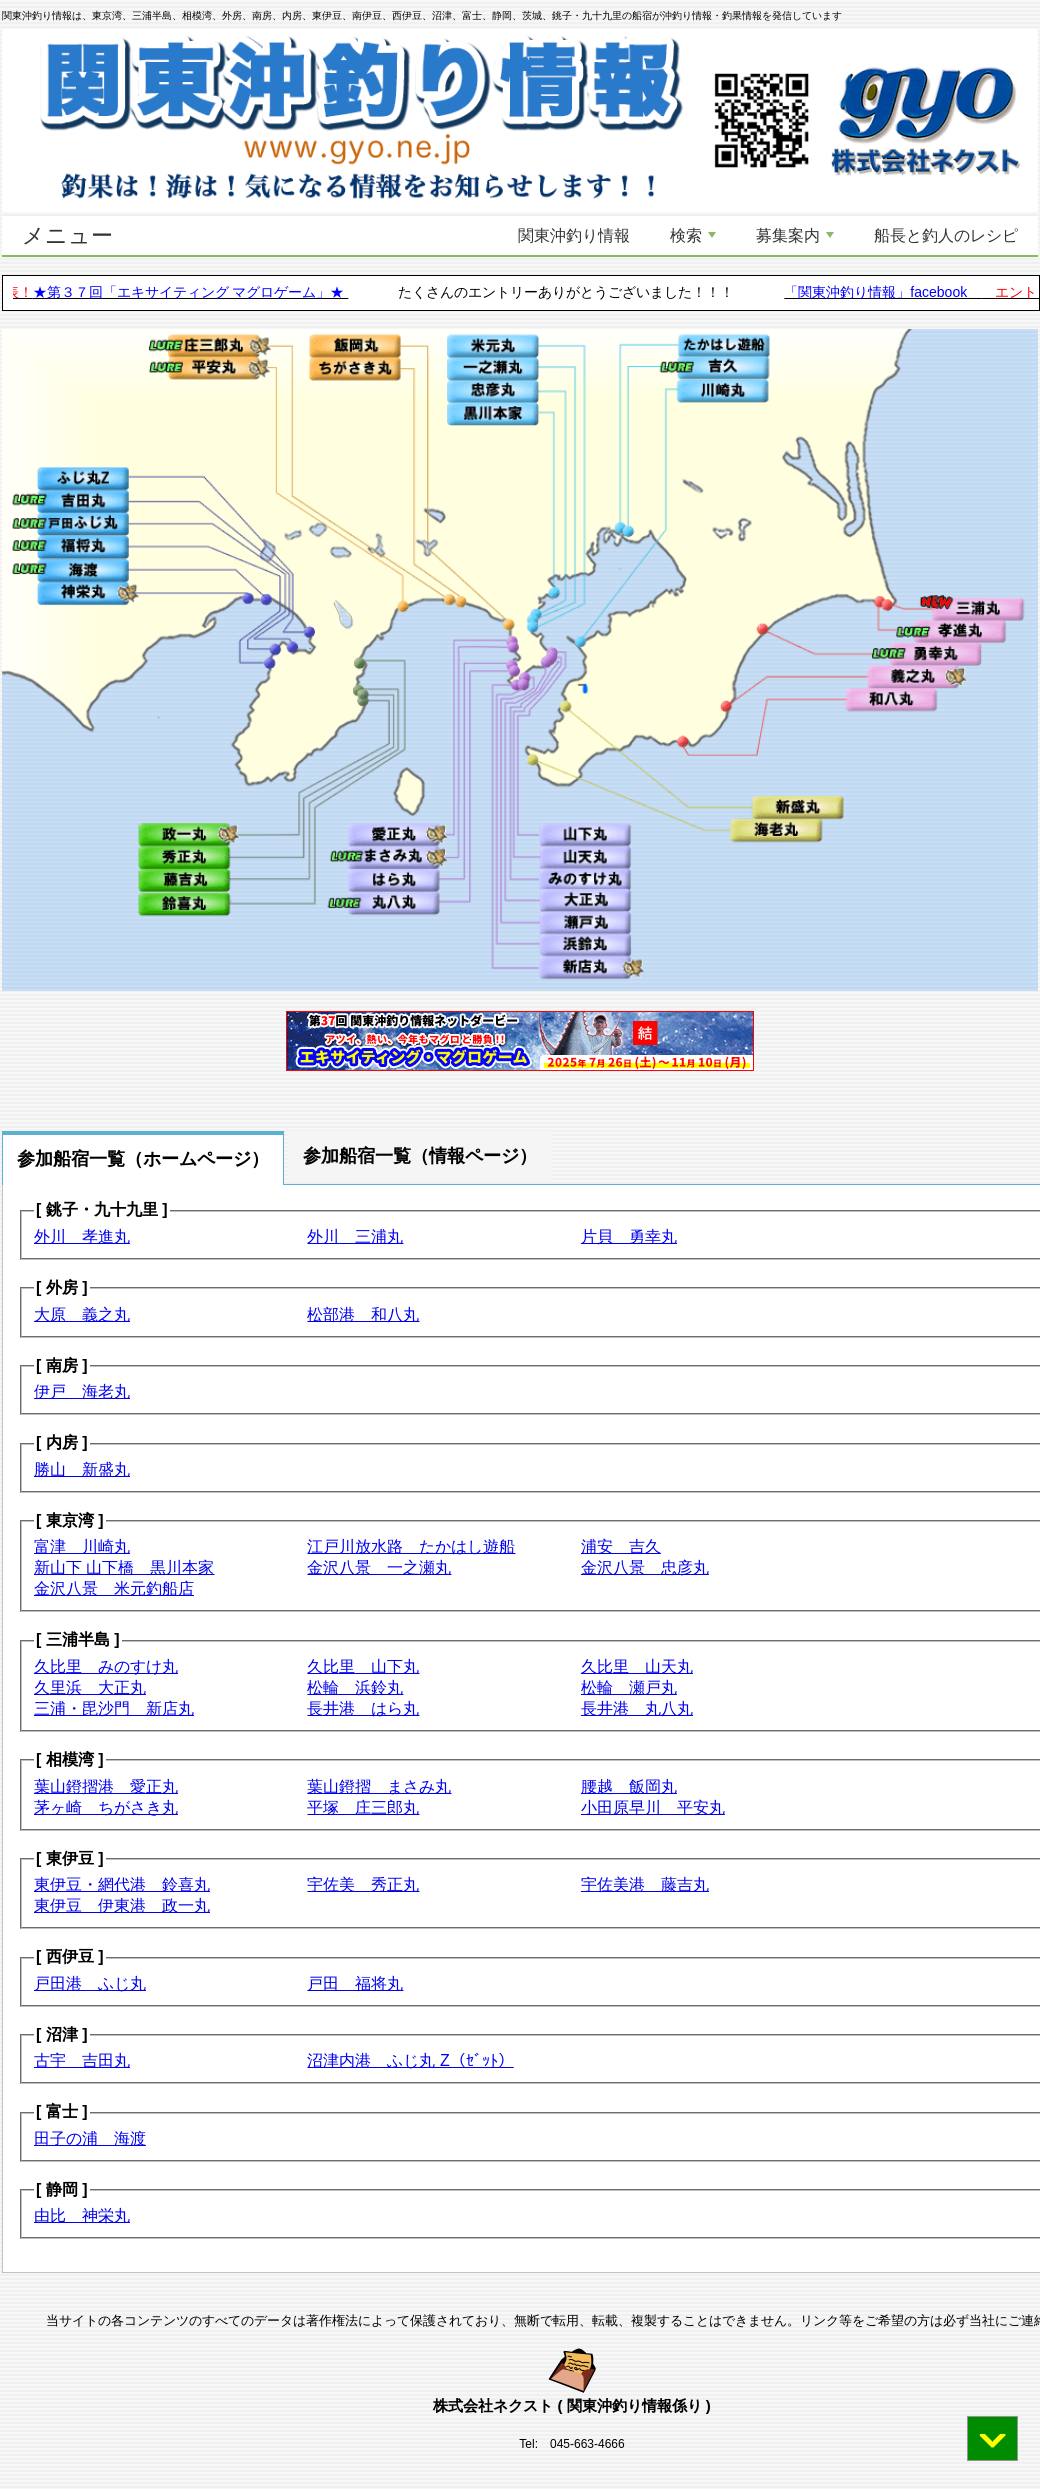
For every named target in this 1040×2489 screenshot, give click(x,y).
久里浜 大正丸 (90, 1687)
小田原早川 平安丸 (653, 1807)
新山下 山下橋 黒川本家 (124, 1567)
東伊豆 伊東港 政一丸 (122, 1905)
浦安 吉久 (621, 1546)
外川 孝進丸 (82, 1236)
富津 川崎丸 (82, 1546)
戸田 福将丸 (355, 1983)
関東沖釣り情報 (574, 235)
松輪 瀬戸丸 (629, 1687)
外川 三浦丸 (355, 1236)
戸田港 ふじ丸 (90, 1983)
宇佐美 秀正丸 (363, 1884)
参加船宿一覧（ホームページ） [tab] (143, 1159)
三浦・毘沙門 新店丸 (114, 1708)
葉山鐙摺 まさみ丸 (379, 1786)
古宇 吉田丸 (82, 2060)
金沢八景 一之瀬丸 (379, 1567)
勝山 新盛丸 (82, 1469)
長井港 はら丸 (363, 1708)
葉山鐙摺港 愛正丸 (106, 1786)
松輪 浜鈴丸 (355, 1687)
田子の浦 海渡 (90, 2138)
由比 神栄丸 (82, 2215)
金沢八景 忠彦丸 (645, 1567)
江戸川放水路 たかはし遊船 (411, 1546)
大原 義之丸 (82, 1314)
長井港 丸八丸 (637, 1708)
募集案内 (795, 235)
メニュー (67, 235)
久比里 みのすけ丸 (106, 1666)
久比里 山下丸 (363, 1666)
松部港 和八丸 (363, 1314)
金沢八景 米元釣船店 (114, 1588)
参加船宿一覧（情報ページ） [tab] (420, 1156)
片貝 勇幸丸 (629, 1236)
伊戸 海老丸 (82, 1391)
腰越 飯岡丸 (629, 1786)
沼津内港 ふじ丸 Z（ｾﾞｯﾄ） (410, 2060)
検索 (693, 235)
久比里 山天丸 (637, 1666)
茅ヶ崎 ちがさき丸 (106, 1807)
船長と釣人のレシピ (946, 235)
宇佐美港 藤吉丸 (645, 1884)
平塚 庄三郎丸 (363, 1807)
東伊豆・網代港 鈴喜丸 (122, 1884)
